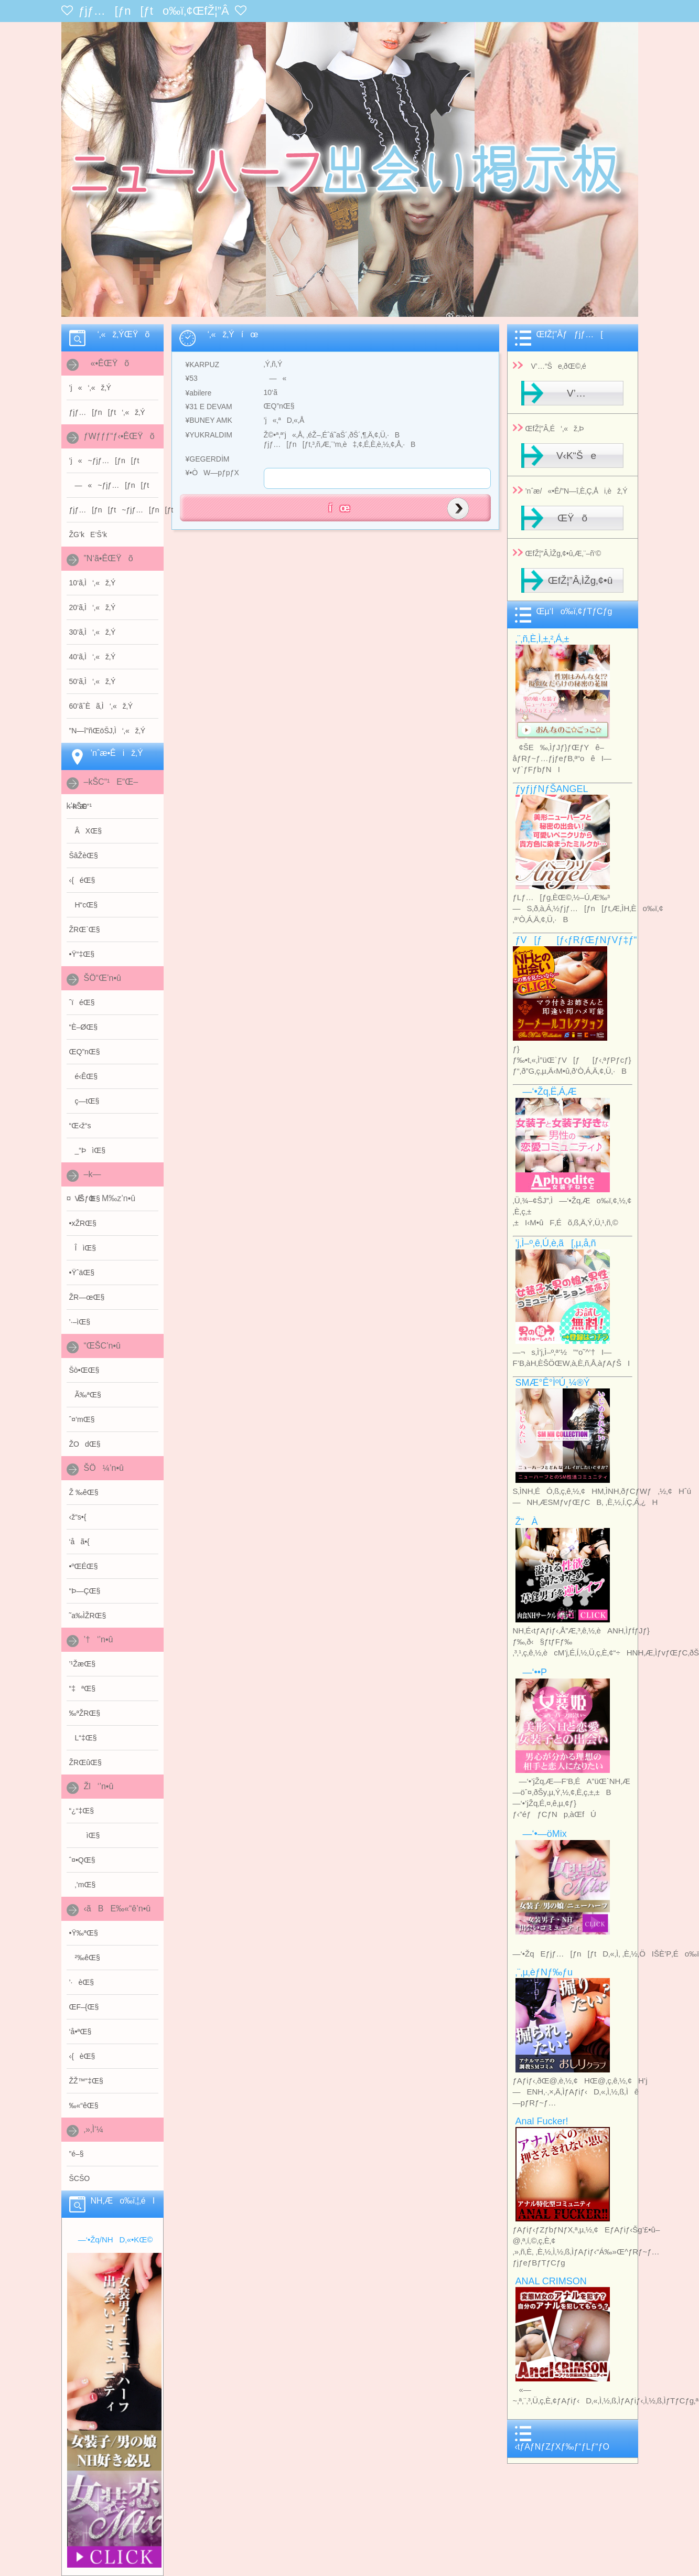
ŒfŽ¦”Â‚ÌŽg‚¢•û (580, 580)
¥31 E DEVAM (206, 406)
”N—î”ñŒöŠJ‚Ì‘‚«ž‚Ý (107, 730)
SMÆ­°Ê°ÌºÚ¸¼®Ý (552, 1382)
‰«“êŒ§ (84, 2105)
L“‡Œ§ (83, 1738)
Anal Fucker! (541, 2121)
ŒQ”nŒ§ (84, 1051)
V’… (572, 393)
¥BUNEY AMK (206, 420)
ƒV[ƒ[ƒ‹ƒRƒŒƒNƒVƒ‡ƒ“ (576, 940)
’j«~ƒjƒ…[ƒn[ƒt (104, 460)
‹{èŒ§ (82, 2056)
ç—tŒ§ (84, 1101)
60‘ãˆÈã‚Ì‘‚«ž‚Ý (101, 706)
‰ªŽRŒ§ (85, 1713)
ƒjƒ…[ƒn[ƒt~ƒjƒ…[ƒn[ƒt (113, 510)
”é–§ (76, 2154)
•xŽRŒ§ (82, 1223)
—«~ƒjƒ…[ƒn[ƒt (109, 485)
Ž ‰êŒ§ (84, 1492)
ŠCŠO (79, 2178)
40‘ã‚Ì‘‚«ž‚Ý (92, 657)
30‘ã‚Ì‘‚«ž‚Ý (92, 632)
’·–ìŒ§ (79, 1322)
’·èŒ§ (81, 1982)
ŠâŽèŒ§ (83, 855)
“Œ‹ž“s (80, 1125)
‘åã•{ (79, 1541)
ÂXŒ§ (85, 831)
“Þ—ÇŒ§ (85, 1591)
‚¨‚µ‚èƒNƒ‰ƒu (544, 1972)
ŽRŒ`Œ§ (84, 929)
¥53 (189, 378)
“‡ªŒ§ (82, 1688)
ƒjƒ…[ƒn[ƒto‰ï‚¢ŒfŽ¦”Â (153, 11)
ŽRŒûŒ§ (85, 1762)
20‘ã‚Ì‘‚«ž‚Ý (92, 607)
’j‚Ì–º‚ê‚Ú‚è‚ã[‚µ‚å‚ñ (555, 1243)
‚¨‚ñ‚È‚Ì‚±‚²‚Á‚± (542, 639)
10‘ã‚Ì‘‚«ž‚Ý (92, 583)
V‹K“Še (572, 455)
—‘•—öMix (541, 1834)
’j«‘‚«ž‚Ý (90, 387)
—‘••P (531, 1672)
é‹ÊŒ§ (83, 1076)
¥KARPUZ (200, 364)
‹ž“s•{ (78, 1517)
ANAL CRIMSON (551, 2281)
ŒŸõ (572, 517)
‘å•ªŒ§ (80, 2031)
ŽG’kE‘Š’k (88, 534)
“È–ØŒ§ (83, 1027)
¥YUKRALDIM (206, 435)
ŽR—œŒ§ (87, 1297)
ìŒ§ (84, 1835)
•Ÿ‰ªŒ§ (83, 1933)
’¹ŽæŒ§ (82, 1664)
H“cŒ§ (83, 905)
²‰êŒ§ (84, 1957)
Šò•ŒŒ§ (84, 1370)
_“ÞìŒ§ (87, 1150)
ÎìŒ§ (82, 1248)
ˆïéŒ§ (82, 1002)
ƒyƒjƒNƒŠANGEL (551, 789)
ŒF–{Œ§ (84, 2007)
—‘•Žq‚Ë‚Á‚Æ (546, 1091)
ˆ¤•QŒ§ (82, 1860)
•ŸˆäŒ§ (81, 1272)
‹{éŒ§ (82, 880)
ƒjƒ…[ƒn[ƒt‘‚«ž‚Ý (107, 412)
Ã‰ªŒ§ (85, 1395)
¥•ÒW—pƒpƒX (209, 472)
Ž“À (526, 1521)
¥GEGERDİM (205, 459)
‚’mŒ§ (82, 1884)
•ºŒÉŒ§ (83, 1566)
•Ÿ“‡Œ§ (81, 954)
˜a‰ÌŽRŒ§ (87, 1615)
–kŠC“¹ (80, 806)
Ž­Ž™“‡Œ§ (86, 2081)
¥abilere (196, 393)
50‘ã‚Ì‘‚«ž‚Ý (92, 681)
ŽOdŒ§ (85, 1444)
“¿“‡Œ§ (81, 1811)
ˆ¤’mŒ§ (82, 1419)
